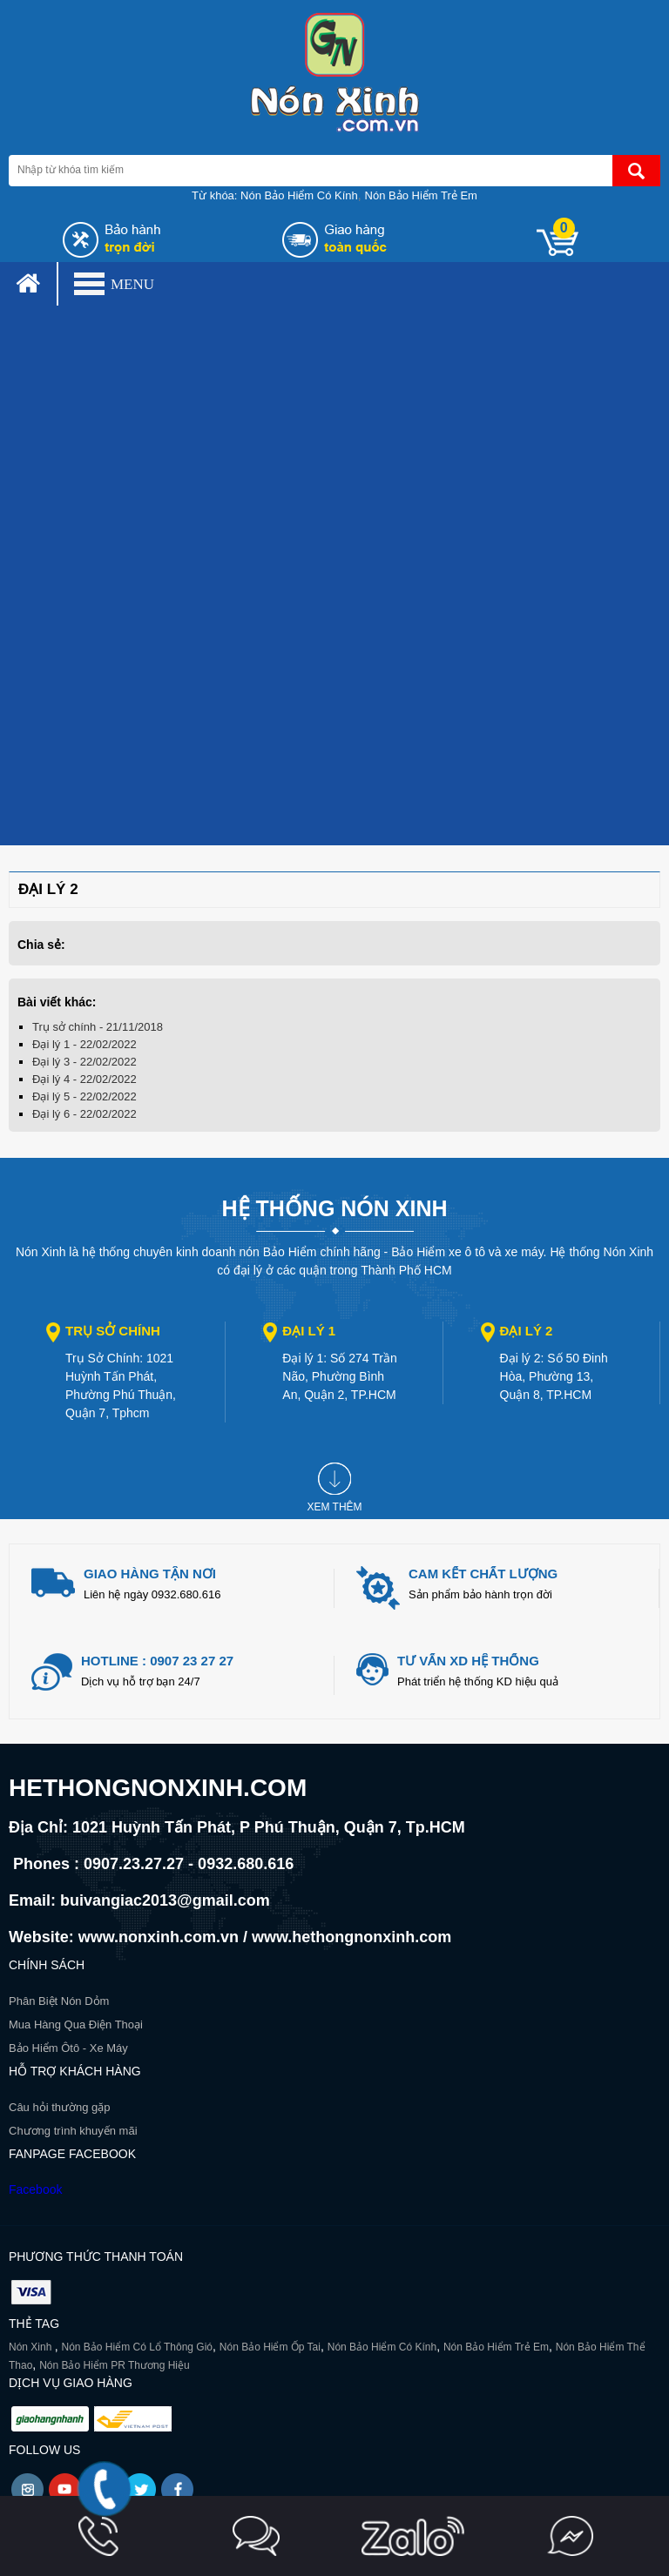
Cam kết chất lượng (483, 1573)
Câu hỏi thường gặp (60, 2107)
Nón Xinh (32, 2347)
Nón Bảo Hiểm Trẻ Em (421, 195)
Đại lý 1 (308, 1330)
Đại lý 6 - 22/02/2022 (84, 1113)
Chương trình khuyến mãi (73, 2130)
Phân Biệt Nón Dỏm (59, 2001)
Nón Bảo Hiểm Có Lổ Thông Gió (137, 2347)
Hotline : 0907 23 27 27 (157, 1660)
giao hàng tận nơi (150, 1573)
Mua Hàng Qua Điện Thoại (76, 2024)
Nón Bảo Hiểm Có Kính (299, 195)
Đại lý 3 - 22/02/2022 (84, 1061)
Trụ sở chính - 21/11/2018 (97, 1026)
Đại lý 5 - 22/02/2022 (84, 1096)
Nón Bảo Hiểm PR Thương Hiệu (114, 2365)
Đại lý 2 (526, 1330)
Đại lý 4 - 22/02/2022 (84, 1079)
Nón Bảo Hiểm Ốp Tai (270, 2347)
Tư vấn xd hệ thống (468, 1660)
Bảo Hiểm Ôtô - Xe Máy (68, 2048)
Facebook (35, 2189)
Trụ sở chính (112, 1330)
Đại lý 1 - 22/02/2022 (84, 1044)
